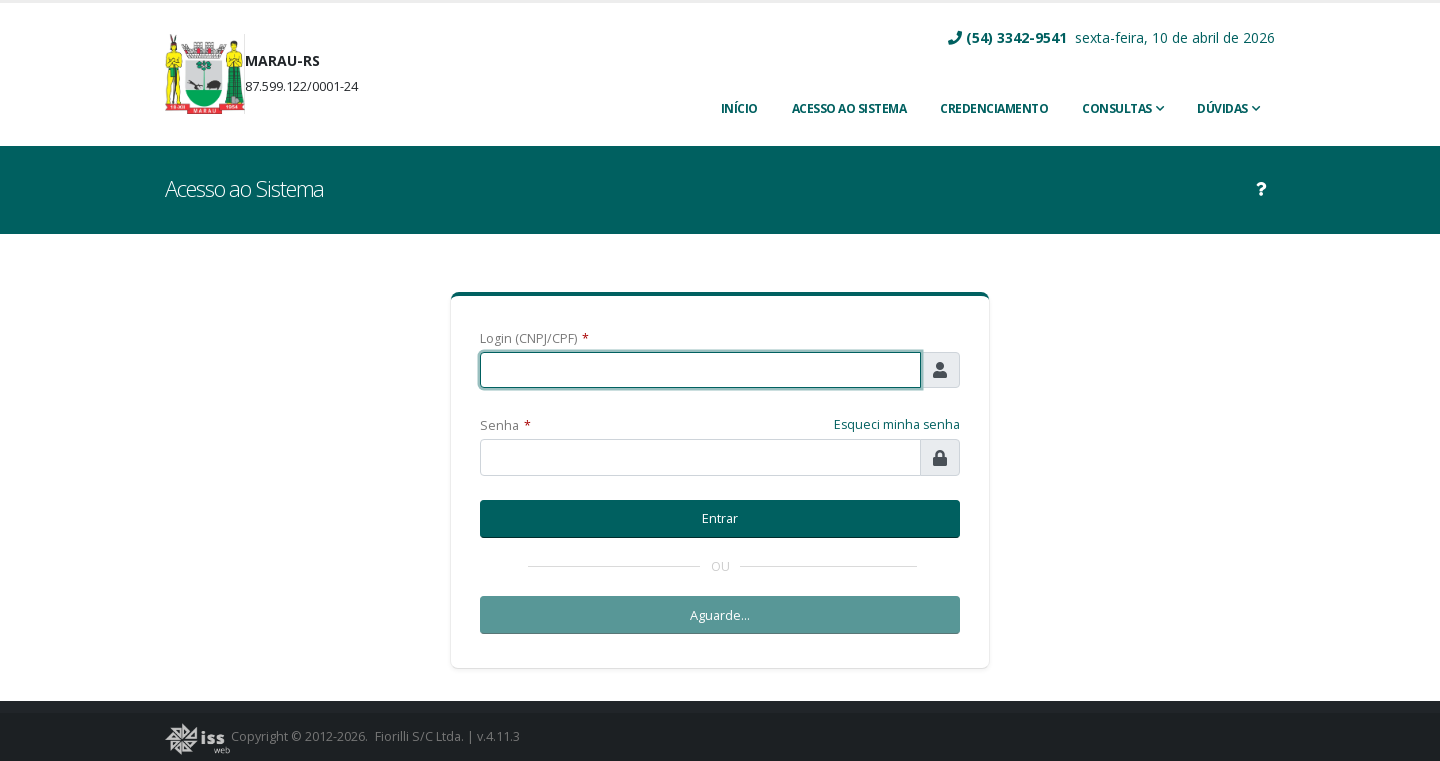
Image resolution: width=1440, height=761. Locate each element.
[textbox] (700, 370)
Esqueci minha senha (897, 424)
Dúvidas (1222, 108)
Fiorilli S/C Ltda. (419, 736)
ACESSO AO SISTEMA (849, 108)
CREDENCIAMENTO (994, 108)
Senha (505, 425)
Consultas (1117, 108)
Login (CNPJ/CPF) (534, 338)
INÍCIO (739, 108)
